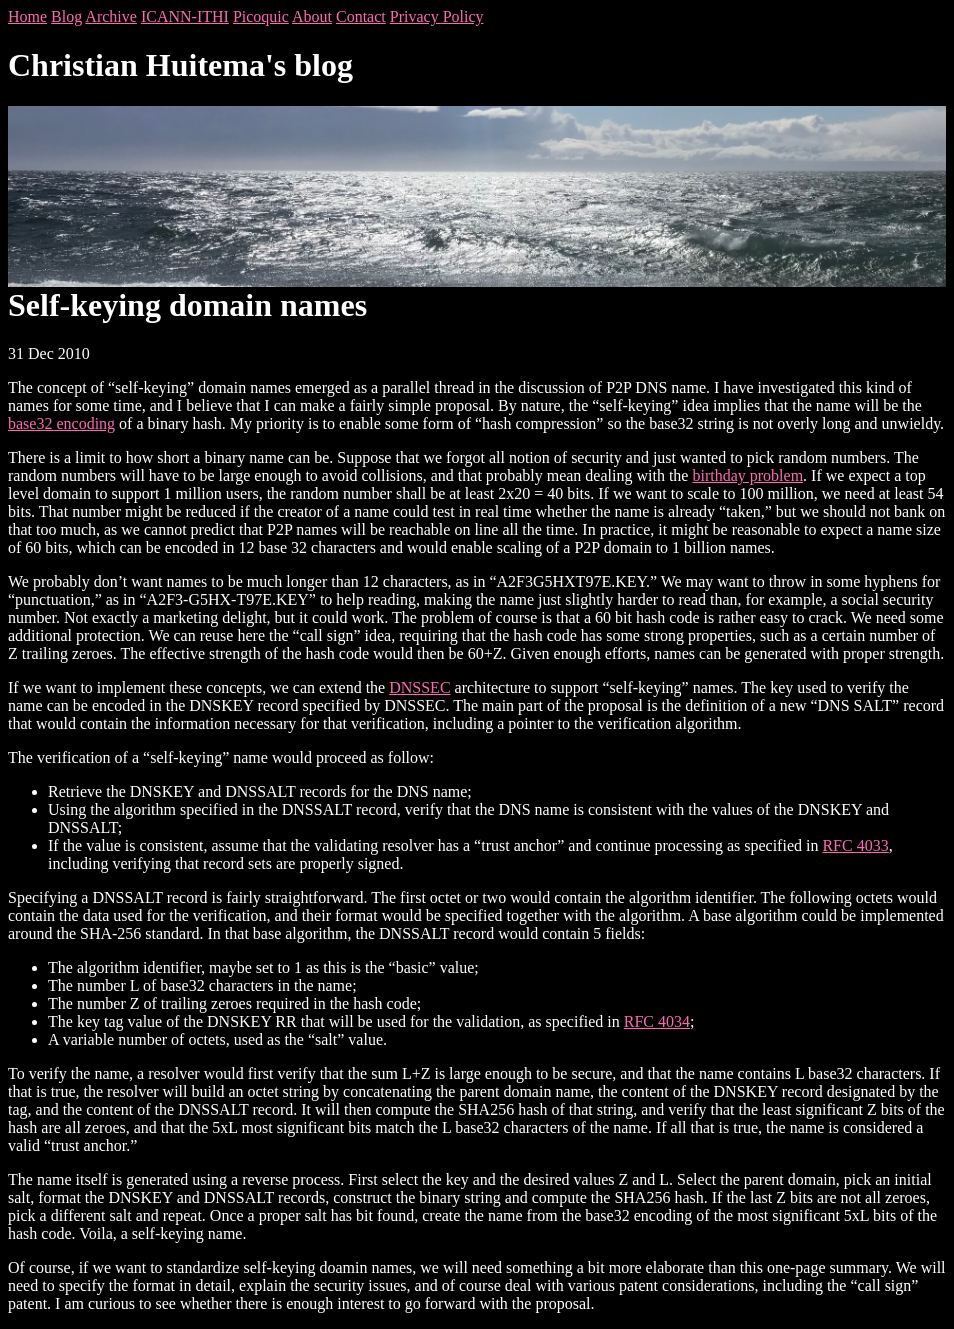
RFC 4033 (855, 845)
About (312, 16)
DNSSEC (419, 687)
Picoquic (261, 16)
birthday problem (747, 475)
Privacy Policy (437, 16)
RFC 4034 (657, 1021)
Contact (361, 16)
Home (27, 16)
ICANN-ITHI (185, 16)
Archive (111, 16)
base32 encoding (61, 423)
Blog (66, 16)
